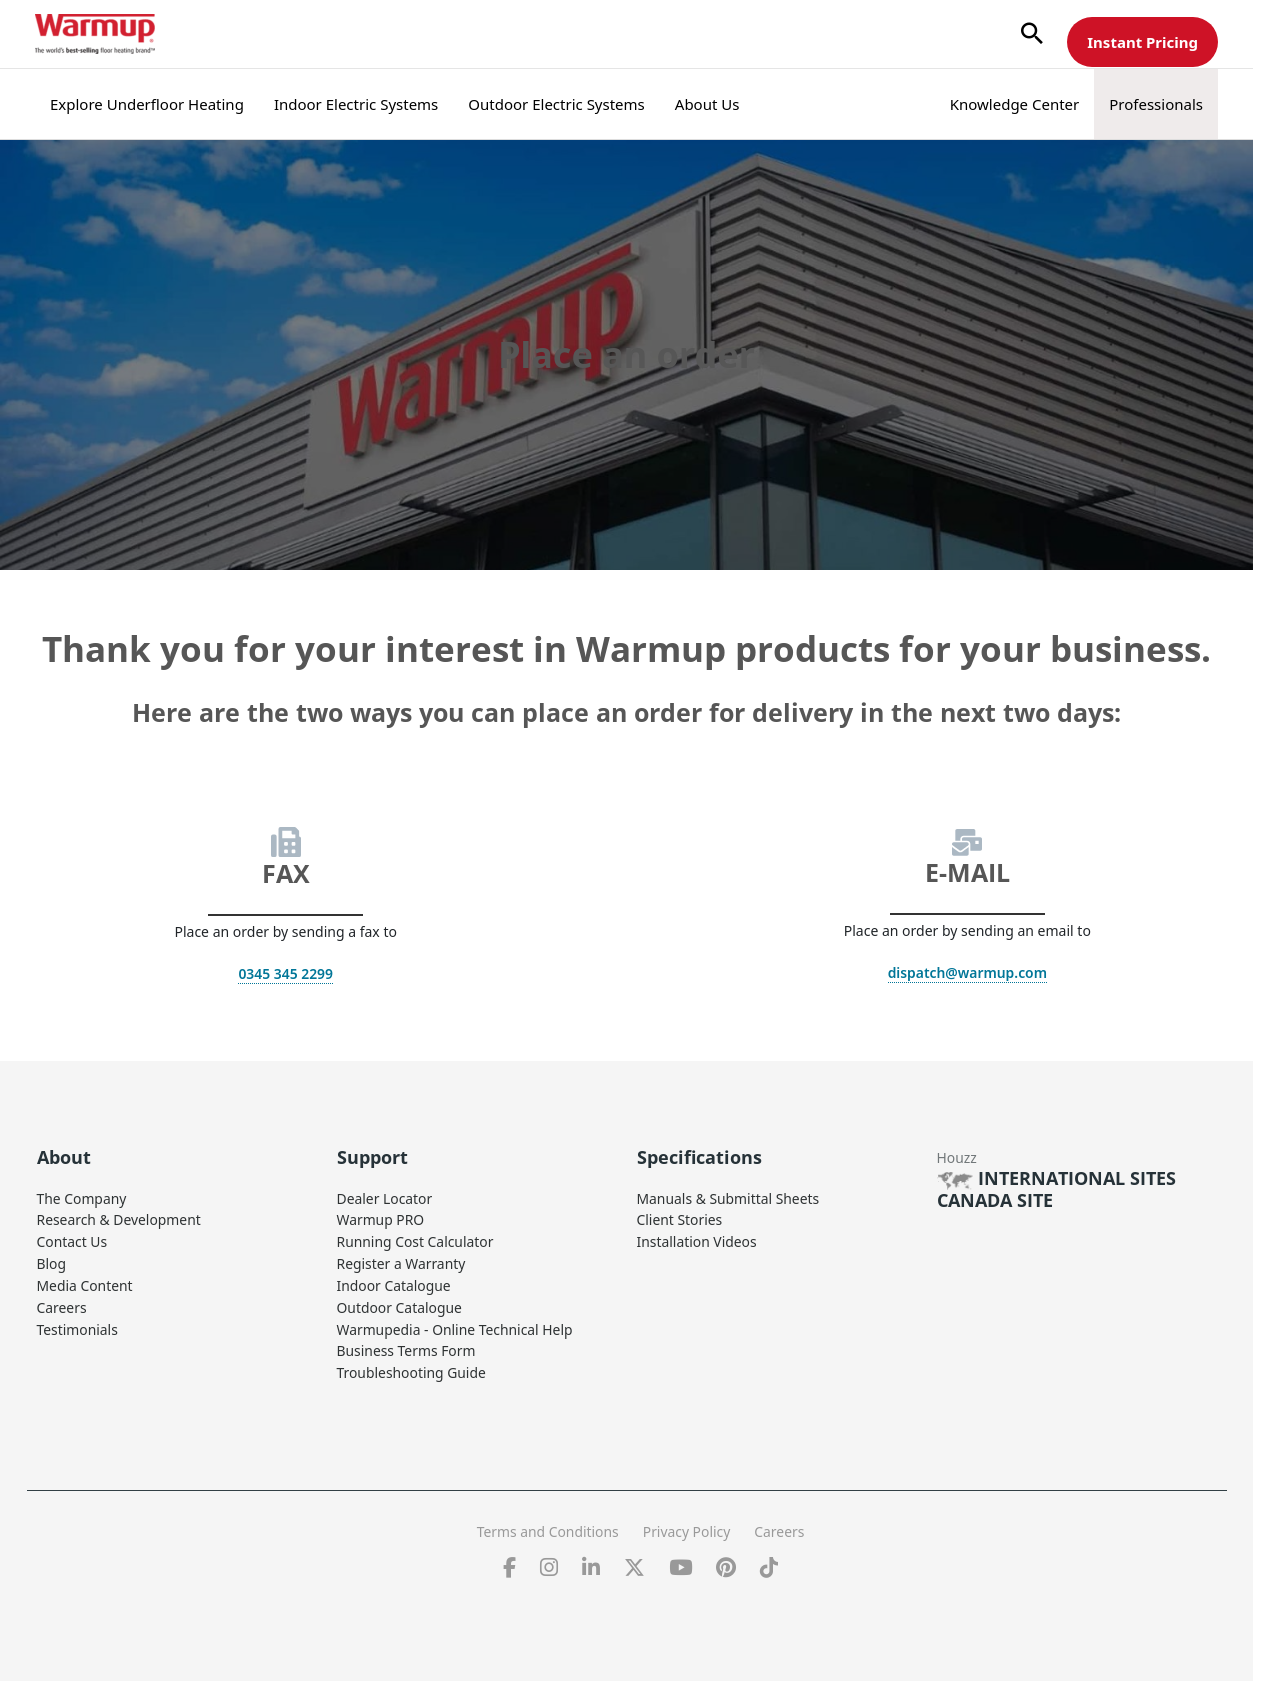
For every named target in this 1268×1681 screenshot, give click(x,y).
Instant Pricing (1142, 42)
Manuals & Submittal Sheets (729, 1197)
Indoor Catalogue (394, 1281)
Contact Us (72, 1239)
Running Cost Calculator (416, 1239)
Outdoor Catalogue (400, 1302)
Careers (62, 1302)
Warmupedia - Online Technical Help (456, 1323)
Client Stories (680, 1218)
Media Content (85, 1281)
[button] (1032, 34)
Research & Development (120, 1218)
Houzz (957, 1156)
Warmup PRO (381, 1218)
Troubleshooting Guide (412, 1365)
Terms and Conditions (546, 1523)
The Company (82, 1197)
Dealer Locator (385, 1197)
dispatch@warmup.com (967, 972)
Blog (52, 1260)
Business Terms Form (407, 1344)
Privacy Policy (687, 1523)
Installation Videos (697, 1239)
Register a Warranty (402, 1260)
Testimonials (78, 1323)
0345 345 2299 (285, 973)
